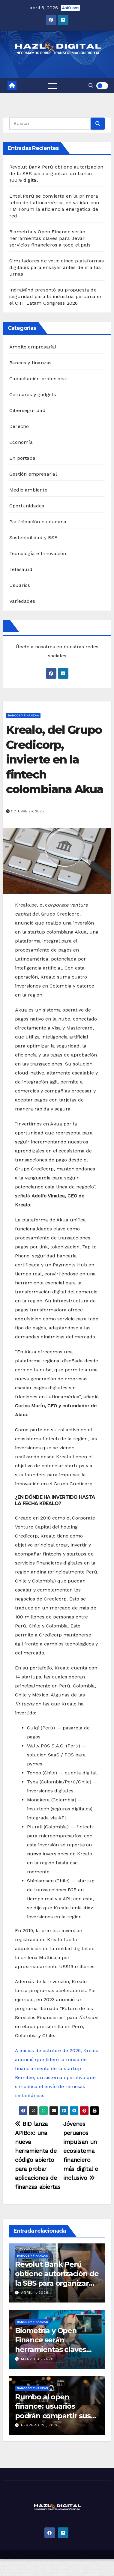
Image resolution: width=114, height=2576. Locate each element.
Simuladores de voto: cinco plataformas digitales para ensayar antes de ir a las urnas (56, 267)
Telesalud (20, 569)
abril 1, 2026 (35, 2293)
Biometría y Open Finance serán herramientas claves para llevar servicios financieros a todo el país (50, 238)
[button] (90, 85)
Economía (21, 442)
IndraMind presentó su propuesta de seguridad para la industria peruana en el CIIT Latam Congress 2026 (56, 296)
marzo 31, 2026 (37, 2359)
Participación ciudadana (38, 521)
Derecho (19, 426)
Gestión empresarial (33, 474)
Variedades (22, 601)
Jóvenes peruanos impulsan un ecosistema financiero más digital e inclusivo (80, 2150)
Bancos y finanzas (30, 363)
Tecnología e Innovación (37, 553)
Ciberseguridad (27, 410)
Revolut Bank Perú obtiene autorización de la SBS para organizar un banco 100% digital (56, 173)
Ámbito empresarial (33, 347)
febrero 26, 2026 (40, 2425)
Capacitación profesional (38, 378)
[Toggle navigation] (52, 86)
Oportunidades (26, 506)
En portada (22, 458)
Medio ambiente (28, 490)
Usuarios (19, 585)
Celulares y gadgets (32, 394)
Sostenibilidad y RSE (33, 537)
